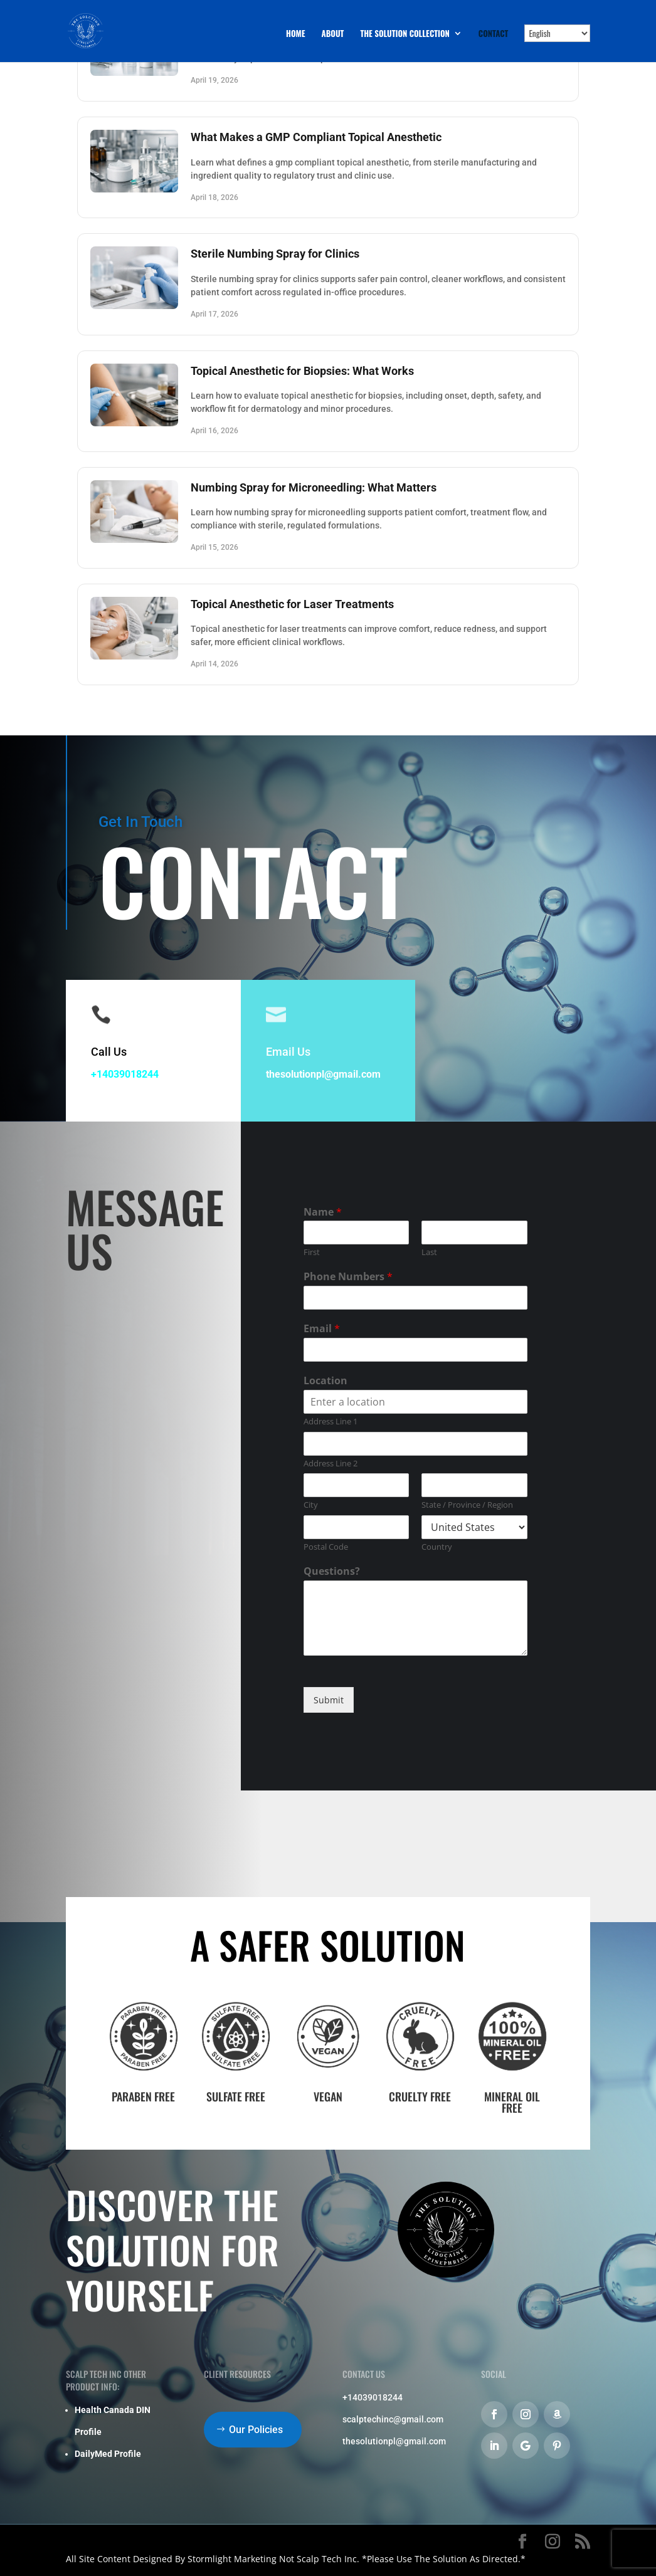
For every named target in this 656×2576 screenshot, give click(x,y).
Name (323, 1212)
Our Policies (256, 2430)
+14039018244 (125, 1074)
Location (325, 1380)
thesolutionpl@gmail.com (323, 1074)
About (333, 34)
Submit (329, 1700)
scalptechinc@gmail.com (392, 2419)
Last (429, 1252)
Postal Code (326, 1547)
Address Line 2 (330, 1463)
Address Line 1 (330, 1421)
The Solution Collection (404, 34)
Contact (494, 34)
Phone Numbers (348, 1276)
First (312, 1252)
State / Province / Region (467, 1505)
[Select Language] (557, 33)
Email (322, 1328)
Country (436, 1547)
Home (295, 34)
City (311, 1505)
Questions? (332, 1571)
